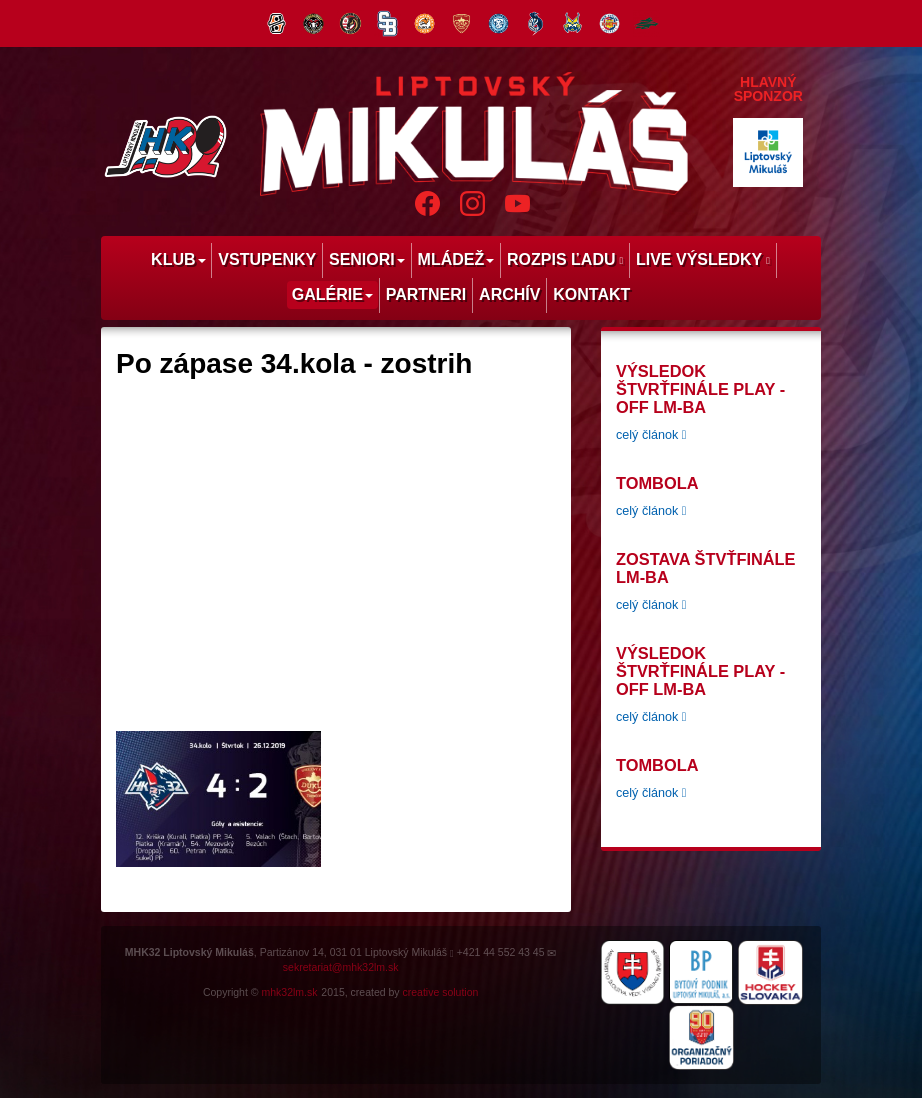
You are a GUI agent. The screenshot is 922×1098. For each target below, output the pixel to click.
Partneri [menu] (426, 294)
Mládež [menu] (456, 259)
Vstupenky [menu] (267, 259)
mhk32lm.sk (289, 992)
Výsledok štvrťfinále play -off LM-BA (700, 389)
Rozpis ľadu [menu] (565, 259)
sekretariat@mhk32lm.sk (341, 967)
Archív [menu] (509, 294)
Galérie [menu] (332, 294)
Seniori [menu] (367, 259)
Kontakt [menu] (591, 294)
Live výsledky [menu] (703, 259)
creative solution (441, 992)
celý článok (651, 435)
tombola (657, 483)
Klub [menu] (178, 259)
